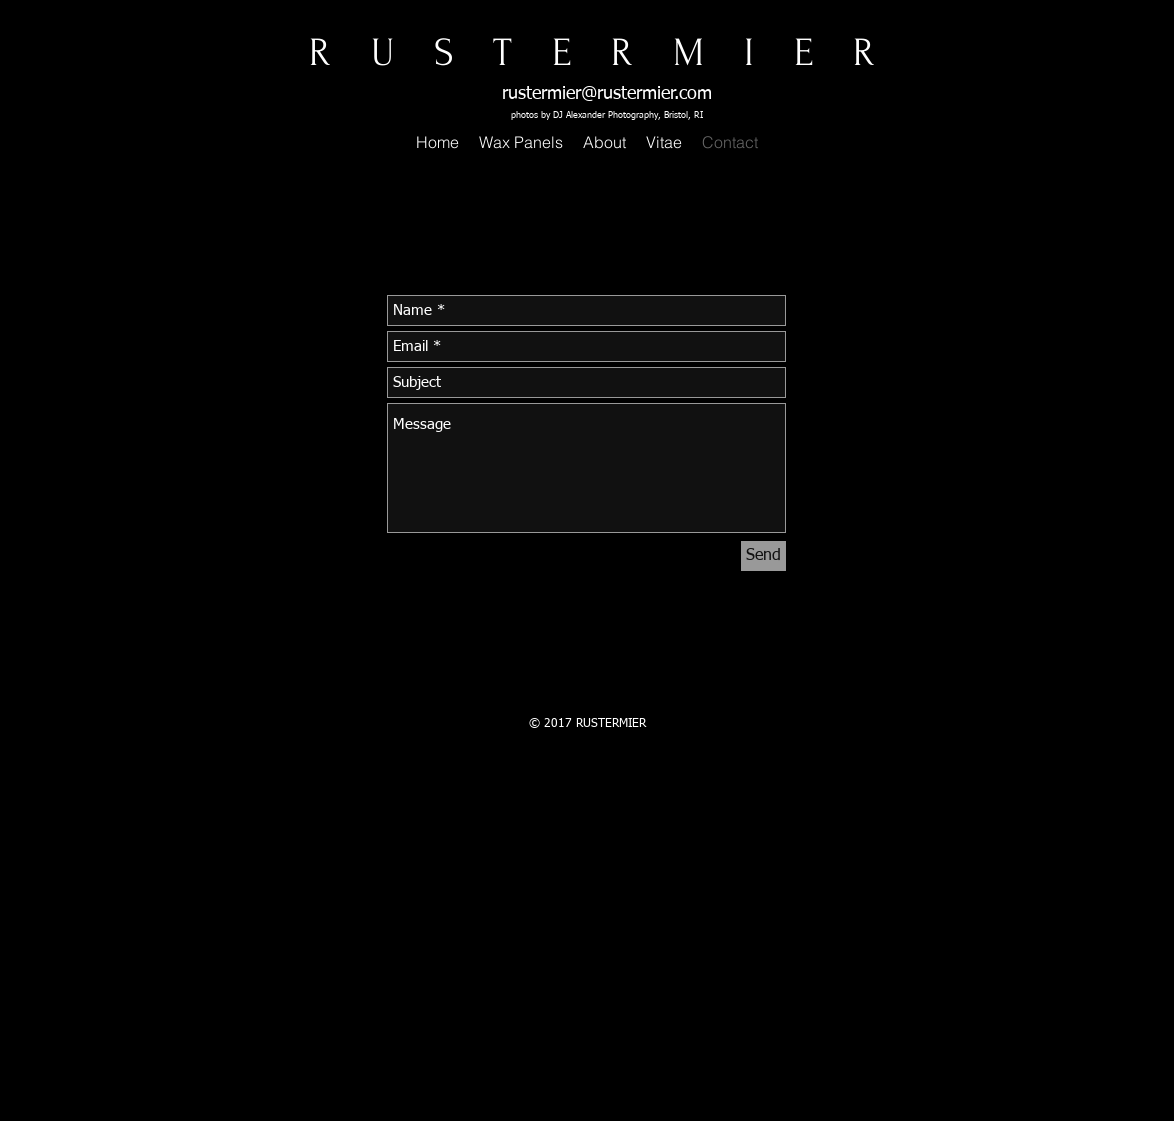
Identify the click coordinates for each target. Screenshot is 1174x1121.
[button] (521, 142)
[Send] (763, 556)
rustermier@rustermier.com (607, 94)
